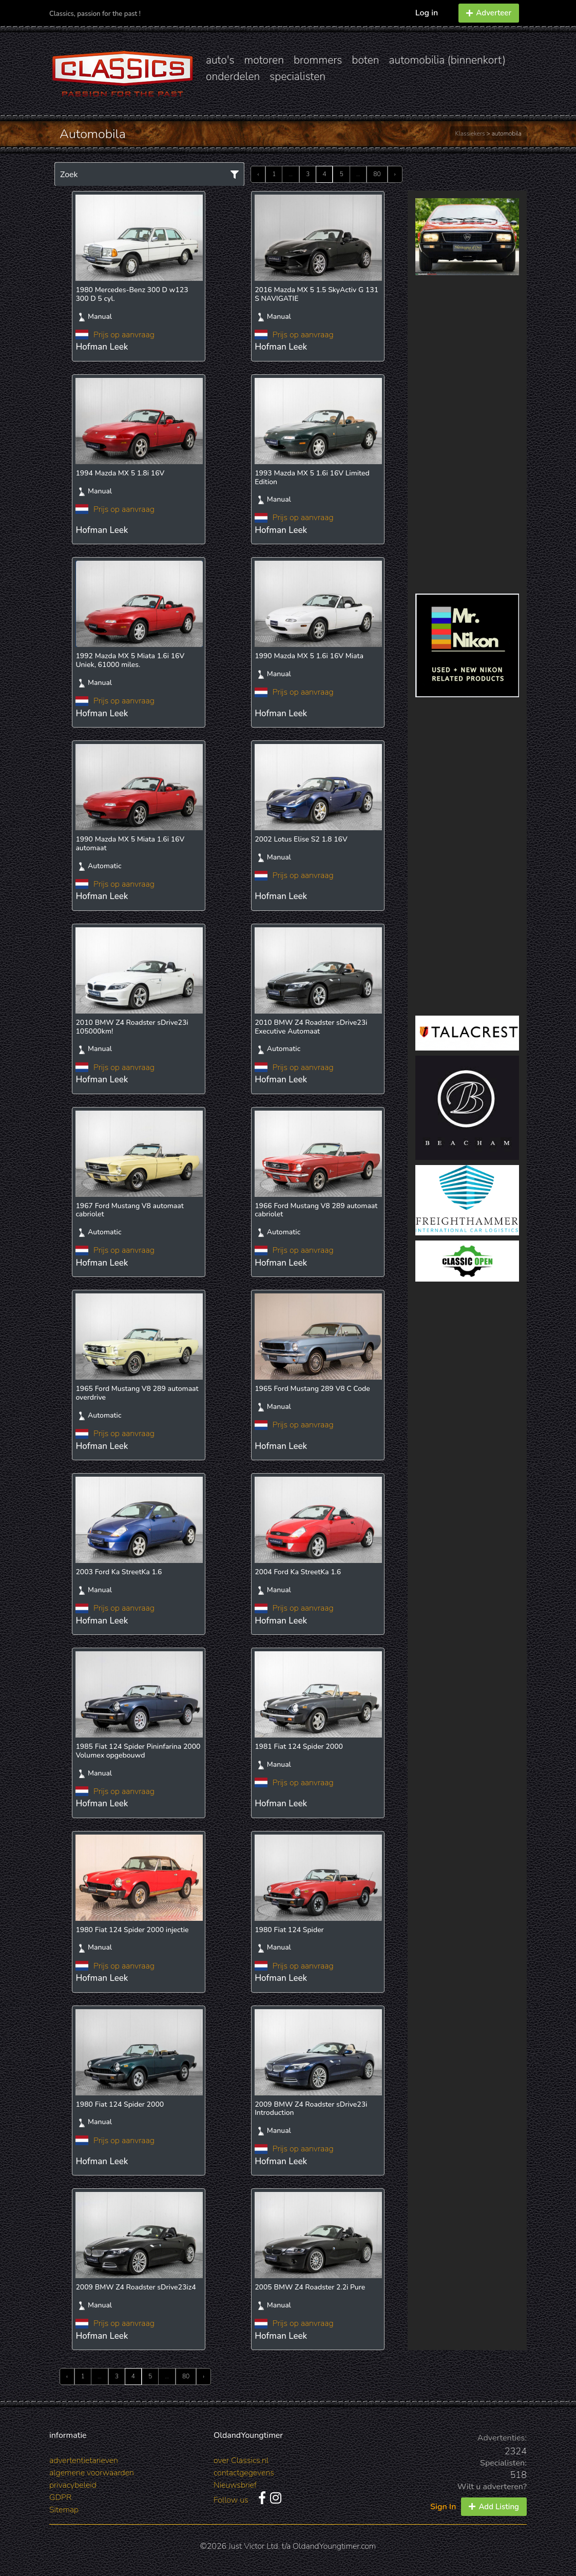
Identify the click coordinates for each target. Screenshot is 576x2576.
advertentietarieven (83, 2460)
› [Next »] (395, 174)
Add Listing (494, 2507)
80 (376, 174)
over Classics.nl (241, 2460)
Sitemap (64, 2509)
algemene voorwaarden (91, 2472)
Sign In (443, 2506)
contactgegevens (244, 2472)
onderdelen (233, 76)
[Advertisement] (467, 434)
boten (365, 60)
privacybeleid (73, 2485)
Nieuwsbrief (235, 2485)
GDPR (60, 2497)
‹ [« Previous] (258, 174)
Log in (426, 12)
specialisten (297, 76)
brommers (318, 60)
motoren (263, 60)
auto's (220, 60)
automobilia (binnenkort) (447, 60)
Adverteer (488, 13)
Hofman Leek (101, 347)
